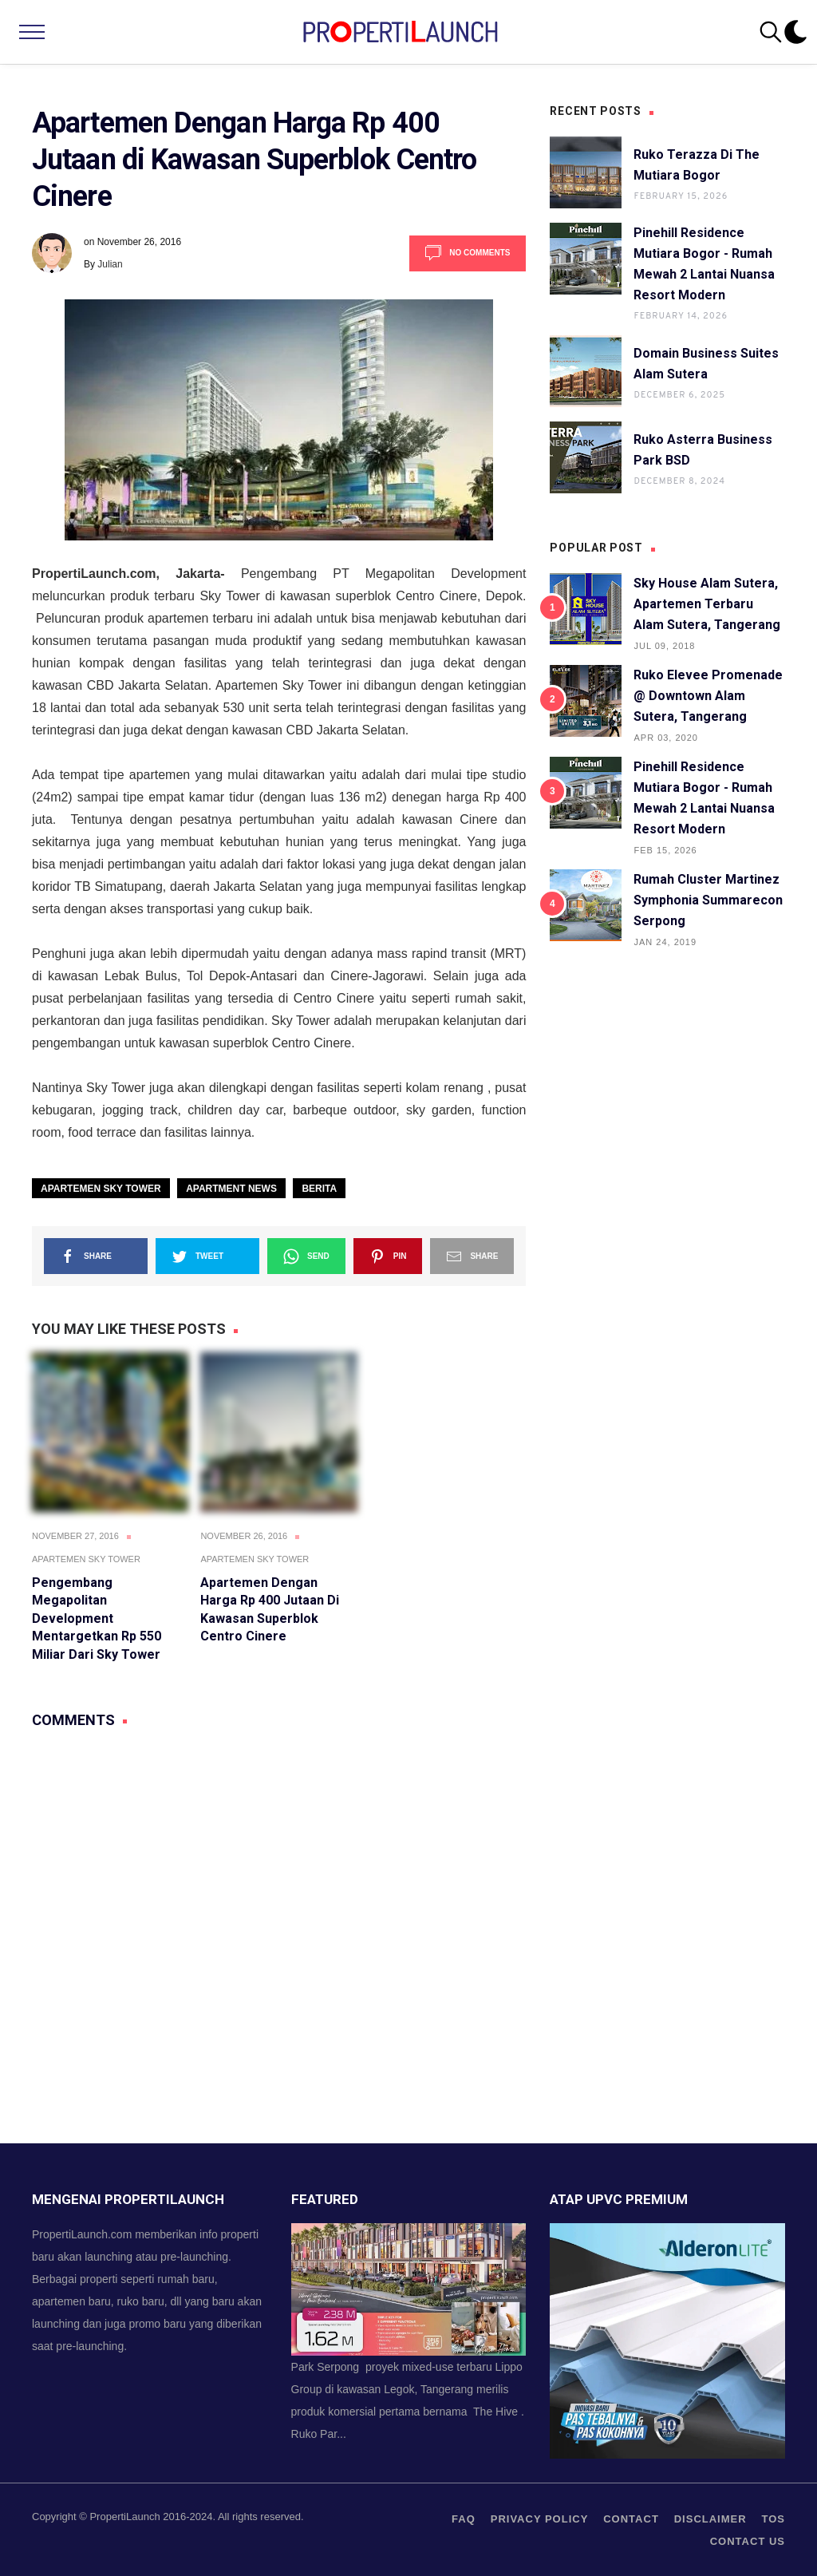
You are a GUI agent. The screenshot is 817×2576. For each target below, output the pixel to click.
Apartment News (231, 1188)
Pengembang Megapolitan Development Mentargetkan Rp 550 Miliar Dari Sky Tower (96, 1618)
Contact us (747, 2541)
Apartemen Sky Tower (101, 1188)
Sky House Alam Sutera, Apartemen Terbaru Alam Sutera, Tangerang (706, 604)
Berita (319, 1188)
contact (631, 2519)
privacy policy (540, 2519)
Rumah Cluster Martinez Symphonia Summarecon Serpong (708, 900)
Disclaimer (710, 2519)
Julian (109, 264)
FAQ (464, 2519)
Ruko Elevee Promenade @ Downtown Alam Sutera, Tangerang (708, 695)
